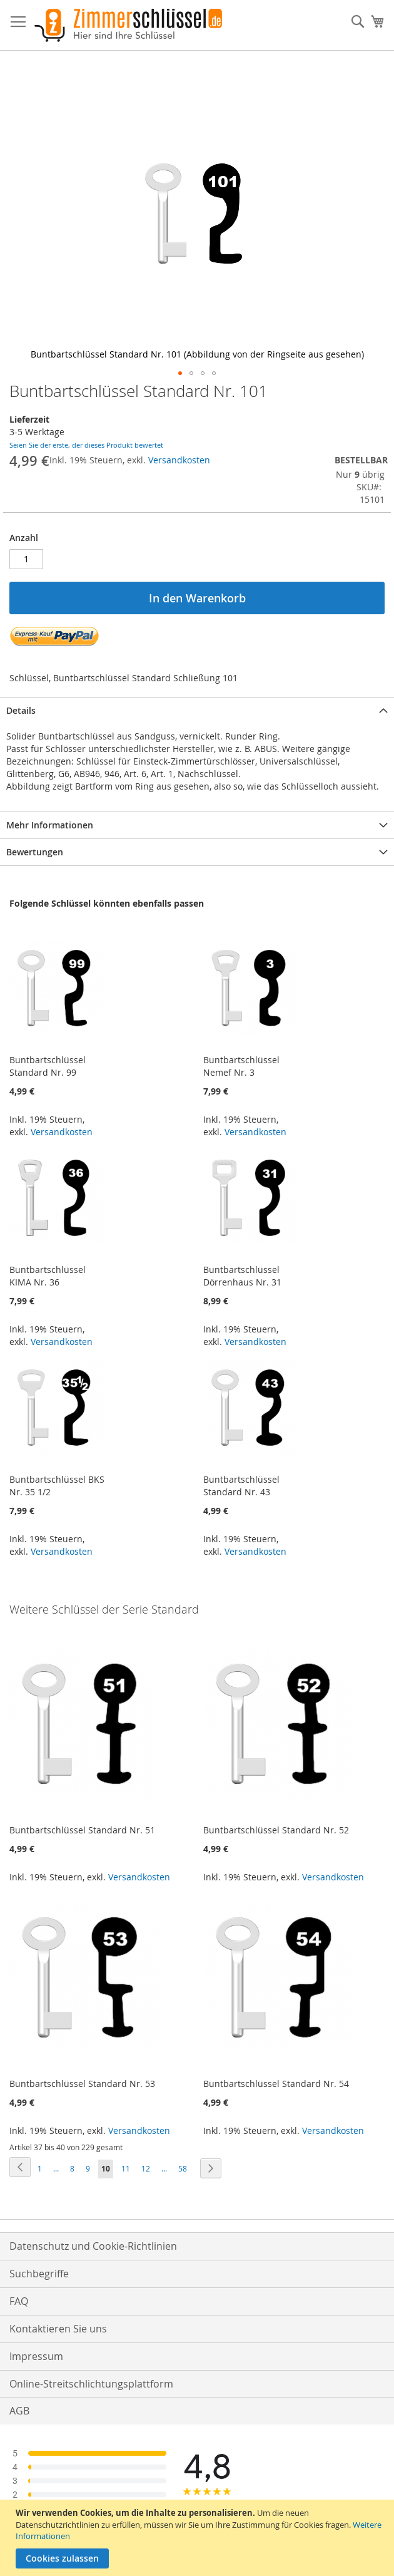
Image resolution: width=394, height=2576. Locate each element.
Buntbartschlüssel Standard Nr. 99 (47, 1066)
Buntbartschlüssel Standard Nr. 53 (82, 2083)
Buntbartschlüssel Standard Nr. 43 (241, 1485)
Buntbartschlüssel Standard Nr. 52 (276, 1830)
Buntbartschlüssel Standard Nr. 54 (276, 2083)
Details (21, 710)
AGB (19, 2411)
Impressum (36, 2356)
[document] (198, 2537)
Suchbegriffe (39, 2273)
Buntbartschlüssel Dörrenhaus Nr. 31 (242, 1276)
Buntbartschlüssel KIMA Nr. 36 (47, 1276)
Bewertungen (34, 852)
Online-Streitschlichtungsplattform (91, 2384)
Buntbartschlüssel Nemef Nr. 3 (241, 1066)
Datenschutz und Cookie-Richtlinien (93, 2246)
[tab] (197, 710)
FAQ (18, 2301)
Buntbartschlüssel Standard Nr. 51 (82, 1830)
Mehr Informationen (49, 825)
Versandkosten (179, 460)
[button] (180, 373)
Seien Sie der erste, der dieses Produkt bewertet (86, 445)
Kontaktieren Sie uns (58, 2329)
